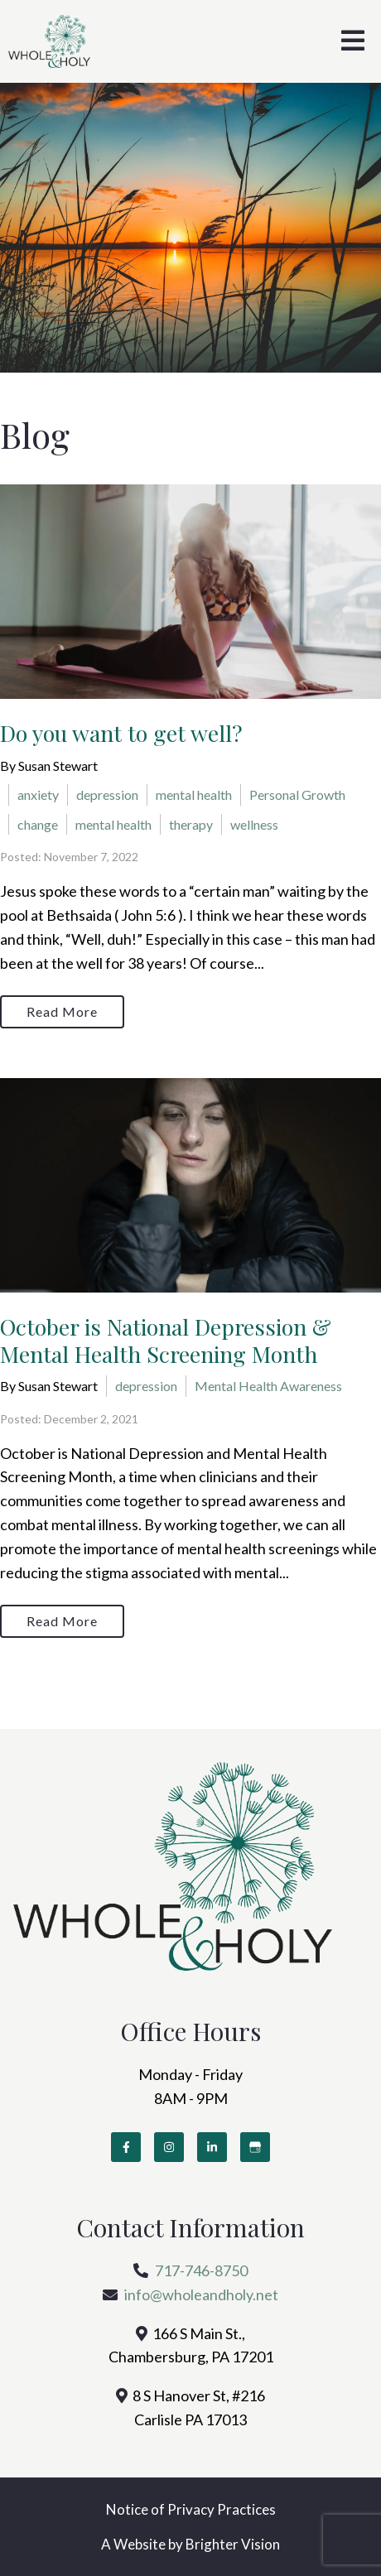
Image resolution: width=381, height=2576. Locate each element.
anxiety (38, 794)
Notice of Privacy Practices (191, 2509)
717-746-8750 (201, 2270)
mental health (194, 794)
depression (107, 794)
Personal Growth (297, 794)
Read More (62, 1011)
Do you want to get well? (121, 733)
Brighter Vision (233, 2544)
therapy (191, 824)
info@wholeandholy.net (201, 2294)
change (37, 824)
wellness (254, 824)
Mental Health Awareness (268, 1386)
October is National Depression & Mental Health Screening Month (165, 1340)
